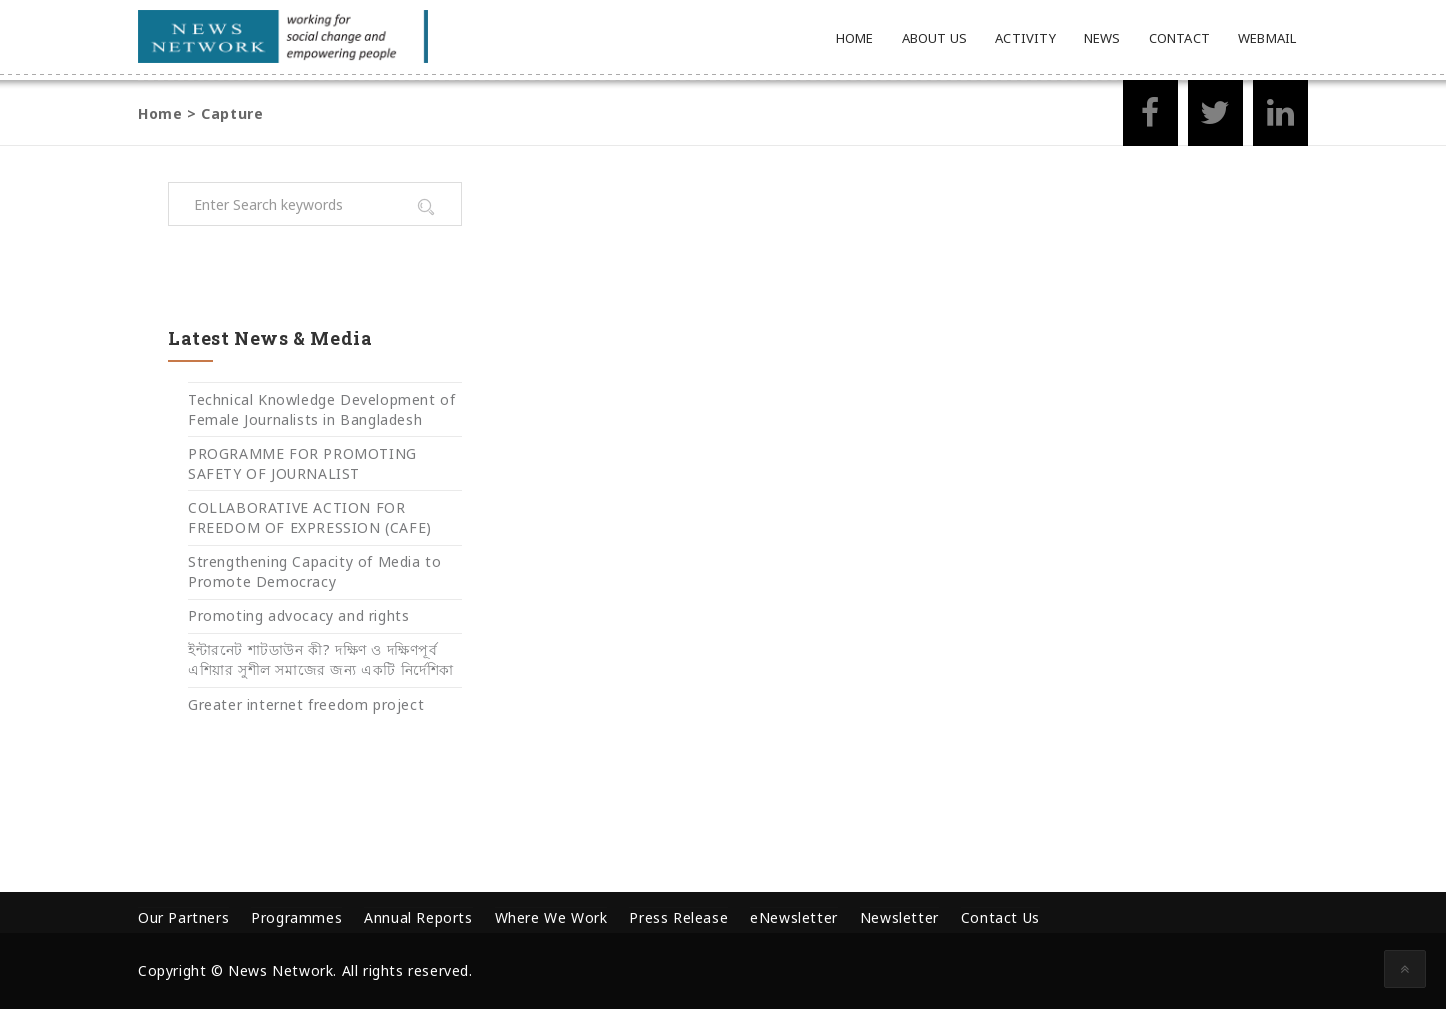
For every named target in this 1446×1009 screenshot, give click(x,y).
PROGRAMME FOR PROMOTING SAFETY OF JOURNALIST (302, 463)
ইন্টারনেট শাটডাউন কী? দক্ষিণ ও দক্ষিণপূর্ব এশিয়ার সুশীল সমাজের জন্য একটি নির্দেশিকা (321, 659)
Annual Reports (418, 917)
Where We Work (551, 917)
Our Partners (183, 917)
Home (855, 38)
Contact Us (1000, 917)
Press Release (678, 917)
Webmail (1267, 38)
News (1102, 38)
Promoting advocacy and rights (298, 615)
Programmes (296, 917)
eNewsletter (794, 917)
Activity (1025, 38)
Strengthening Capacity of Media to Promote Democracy (314, 571)
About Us (935, 38)
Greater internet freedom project (306, 704)
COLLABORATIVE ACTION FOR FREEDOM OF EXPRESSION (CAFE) (310, 517)
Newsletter (899, 917)
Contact (1179, 38)
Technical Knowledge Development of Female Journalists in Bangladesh (321, 409)
